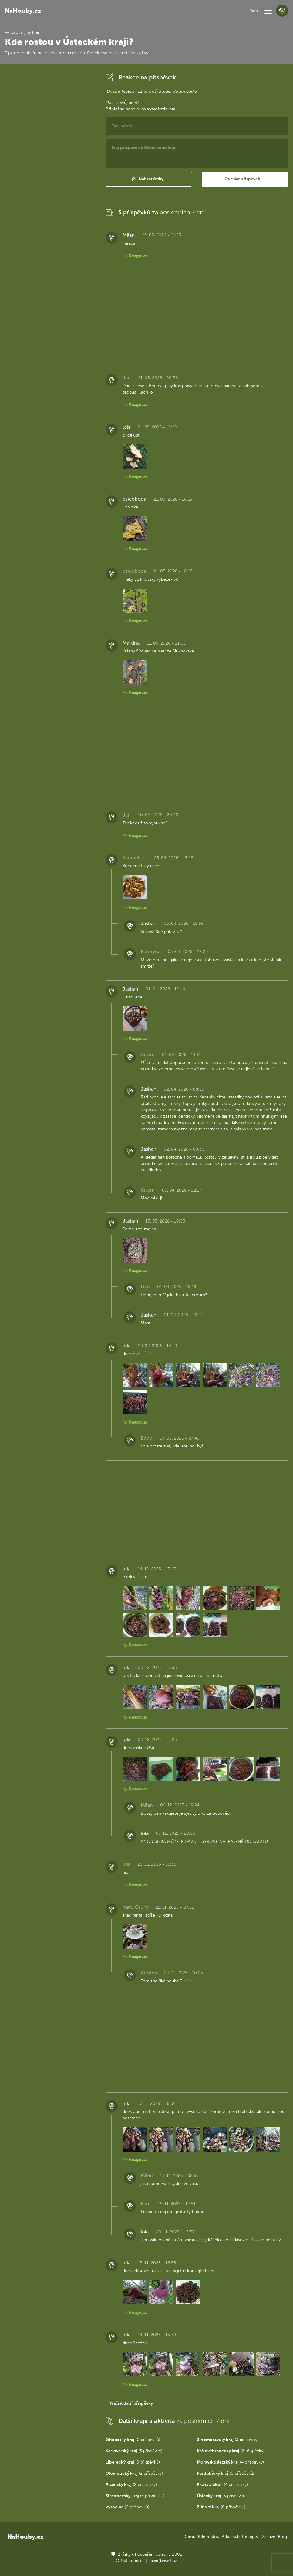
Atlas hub (231, 2536)
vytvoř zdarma (161, 109)
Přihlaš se (115, 109)
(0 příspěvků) (133, 2439)
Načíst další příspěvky (131, 2403)
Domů (189, 2536)
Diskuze (268, 2536)
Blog (282, 2536)
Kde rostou (208, 2536)
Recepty (250, 2536)
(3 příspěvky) (228, 2439)
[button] (268, 10)
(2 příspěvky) (230, 2451)
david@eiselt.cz (162, 2560)
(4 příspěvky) (230, 2462)
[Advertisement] (50, 162)
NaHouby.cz (23, 10)
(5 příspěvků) (135, 2495)
